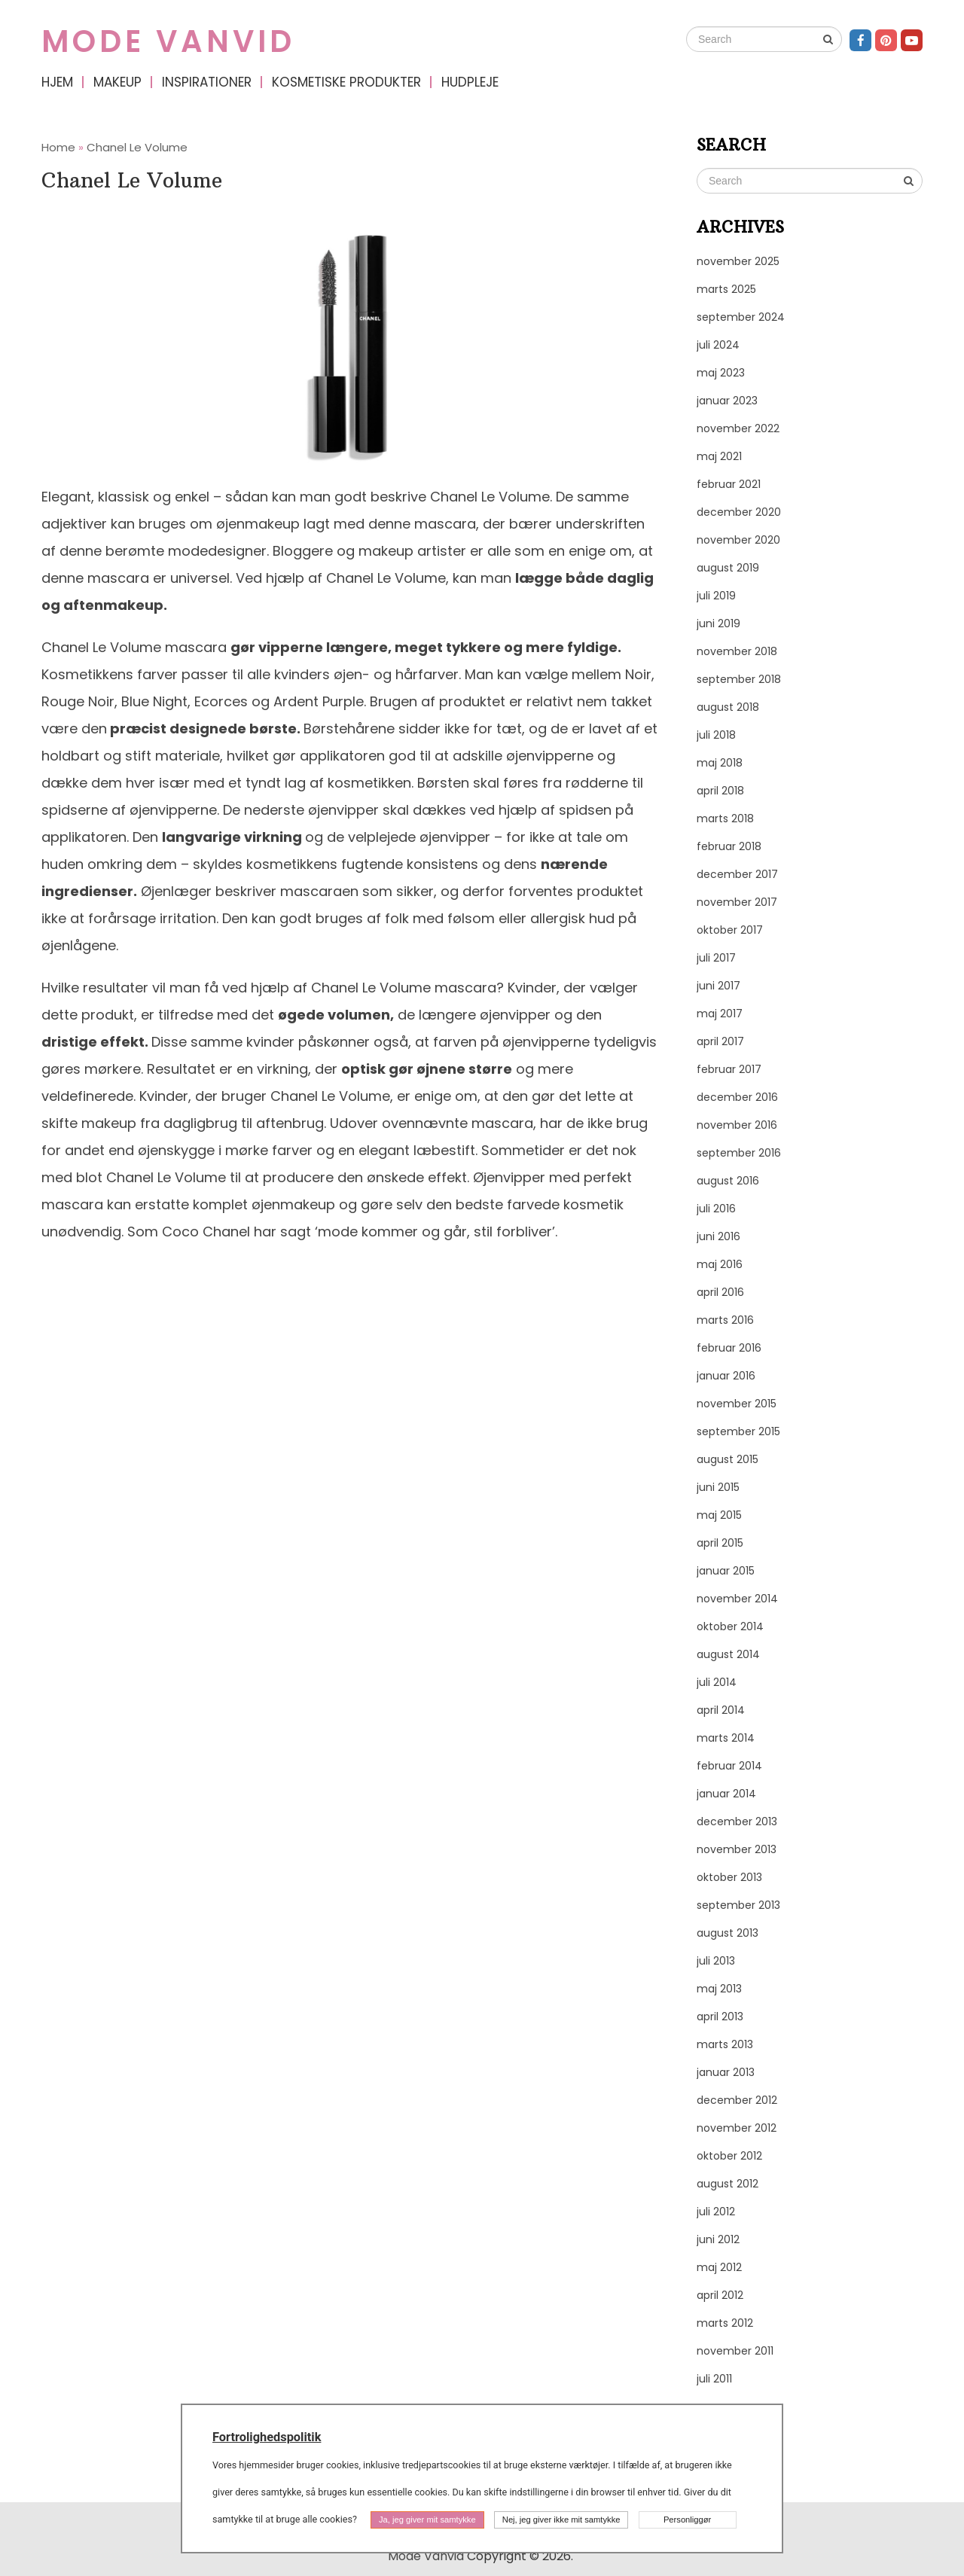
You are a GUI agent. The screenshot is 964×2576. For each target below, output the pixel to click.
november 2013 (736, 1849)
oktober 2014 (730, 1626)
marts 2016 (725, 1320)
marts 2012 (725, 2323)
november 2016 (737, 1125)
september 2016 (739, 1152)
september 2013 (738, 1905)
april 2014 (721, 1710)
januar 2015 (726, 1570)
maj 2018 (720, 762)
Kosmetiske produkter (346, 82)
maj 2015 (719, 1515)
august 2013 (727, 1932)
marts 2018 (725, 818)
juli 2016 (716, 1208)
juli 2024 (718, 344)
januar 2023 (727, 400)
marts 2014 (726, 1737)
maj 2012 (719, 2267)
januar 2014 (726, 1793)
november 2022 (738, 428)
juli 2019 (716, 595)
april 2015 (720, 1542)
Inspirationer (207, 82)
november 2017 (737, 902)
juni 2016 (718, 1236)
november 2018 (737, 651)
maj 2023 (721, 372)
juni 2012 (718, 2239)
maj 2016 (720, 1264)
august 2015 (727, 1459)
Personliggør (687, 2519)
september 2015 (738, 1431)
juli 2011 (714, 2378)
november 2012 (736, 2127)
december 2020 (739, 512)
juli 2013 (716, 1960)
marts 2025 (726, 289)
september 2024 (741, 317)
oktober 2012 (729, 2155)
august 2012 (727, 2183)
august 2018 (728, 707)
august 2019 (728, 567)
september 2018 (739, 679)
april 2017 (720, 1041)
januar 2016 (726, 1375)
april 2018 (720, 790)
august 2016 (728, 1180)
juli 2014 (717, 1682)
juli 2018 (716, 734)
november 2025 (738, 261)
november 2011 (735, 2350)
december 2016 (737, 1097)
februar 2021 (729, 484)
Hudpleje (470, 82)
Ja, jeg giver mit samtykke (427, 2519)
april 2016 (720, 1292)
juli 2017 (716, 957)
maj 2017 (720, 1013)
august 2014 (728, 1654)
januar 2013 (726, 2072)
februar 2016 (729, 1347)
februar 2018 (729, 846)
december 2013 (737, 1821)
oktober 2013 (729, 1877)
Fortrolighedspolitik (266, 2437)
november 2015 (736, 1403)
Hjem (57, 82)
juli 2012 (716, 2211)
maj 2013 (719, 1988)
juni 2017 (718, 985)
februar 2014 (729, 1765)
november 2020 (738, 539)
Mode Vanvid (168, 41)
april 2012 (720, 2295)
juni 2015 (718, 1487)
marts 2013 (725, 2044)
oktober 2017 (730, 929)
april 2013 (720, 2016)
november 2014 (737, 1598)
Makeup (117, 82)
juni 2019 (718, 623)
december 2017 (737, 874)
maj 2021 (719, 456)
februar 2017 (729, 1069)
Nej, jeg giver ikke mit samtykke (561, 2519)
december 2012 (737, 2100)
